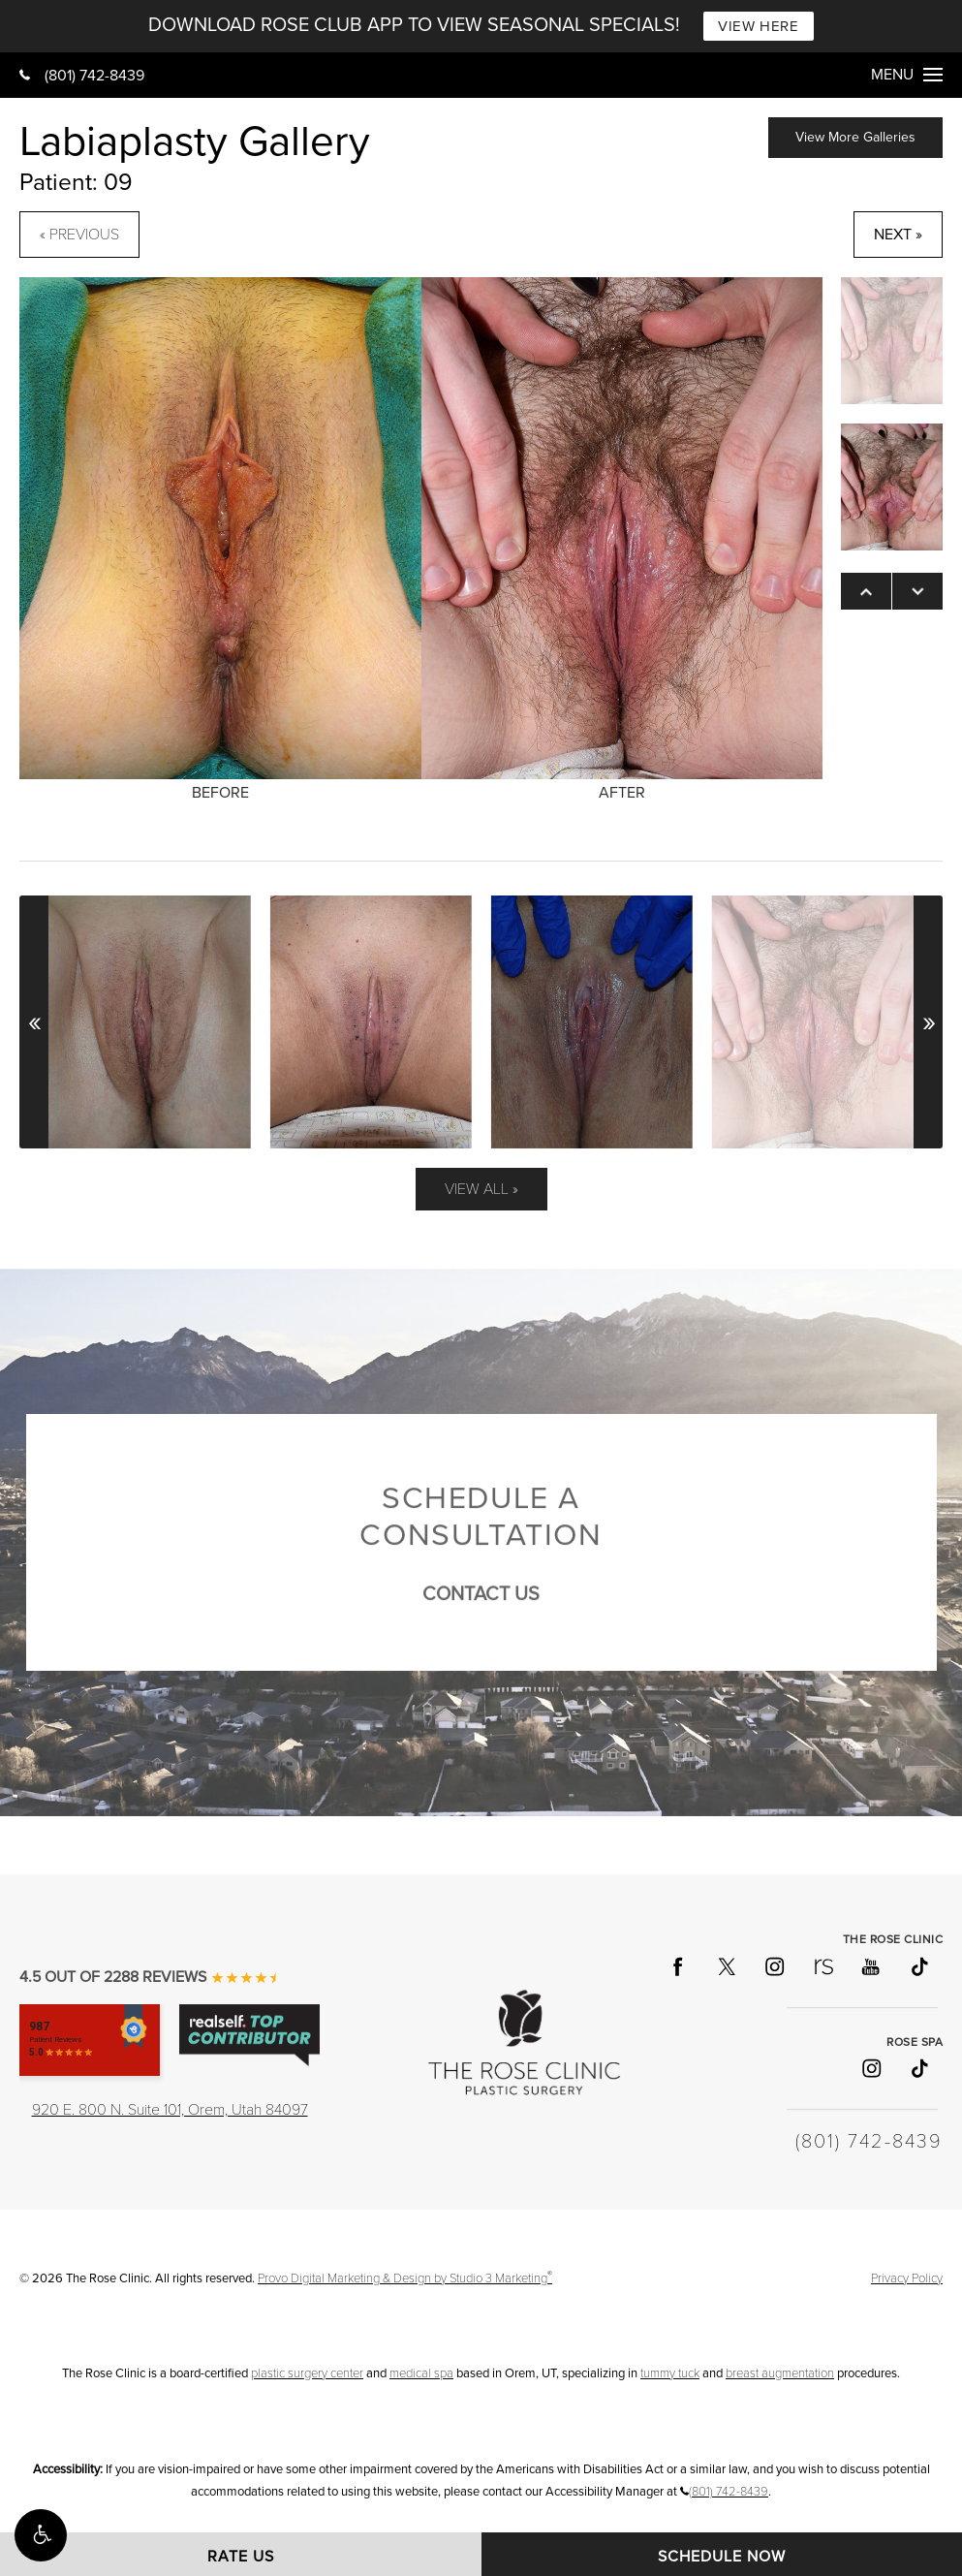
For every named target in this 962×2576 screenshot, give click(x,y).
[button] (41, 2535)
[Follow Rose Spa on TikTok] (918, 2068)
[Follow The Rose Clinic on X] (725, 1966)
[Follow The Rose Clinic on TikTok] (918, 1966)
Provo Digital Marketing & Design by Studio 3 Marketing (405, 2278)
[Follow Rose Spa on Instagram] (870, 2068)
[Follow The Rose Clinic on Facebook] (677, 1966)
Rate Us (240, 2556)
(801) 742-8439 (81, 75)
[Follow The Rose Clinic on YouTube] (870, 1966)
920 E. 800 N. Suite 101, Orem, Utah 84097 (170, 2110)
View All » (481, 1189)
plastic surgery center (307, 2373)
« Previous (79, 234)
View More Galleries (855, 137)
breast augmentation (780, 2373)
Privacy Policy (907, 2278)
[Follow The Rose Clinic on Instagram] (774, 1966)
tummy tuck (669, 2373)
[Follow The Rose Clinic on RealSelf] (822, 1966)
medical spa (421, 2373)
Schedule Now (722, 2556)
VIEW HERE (758, 26)
